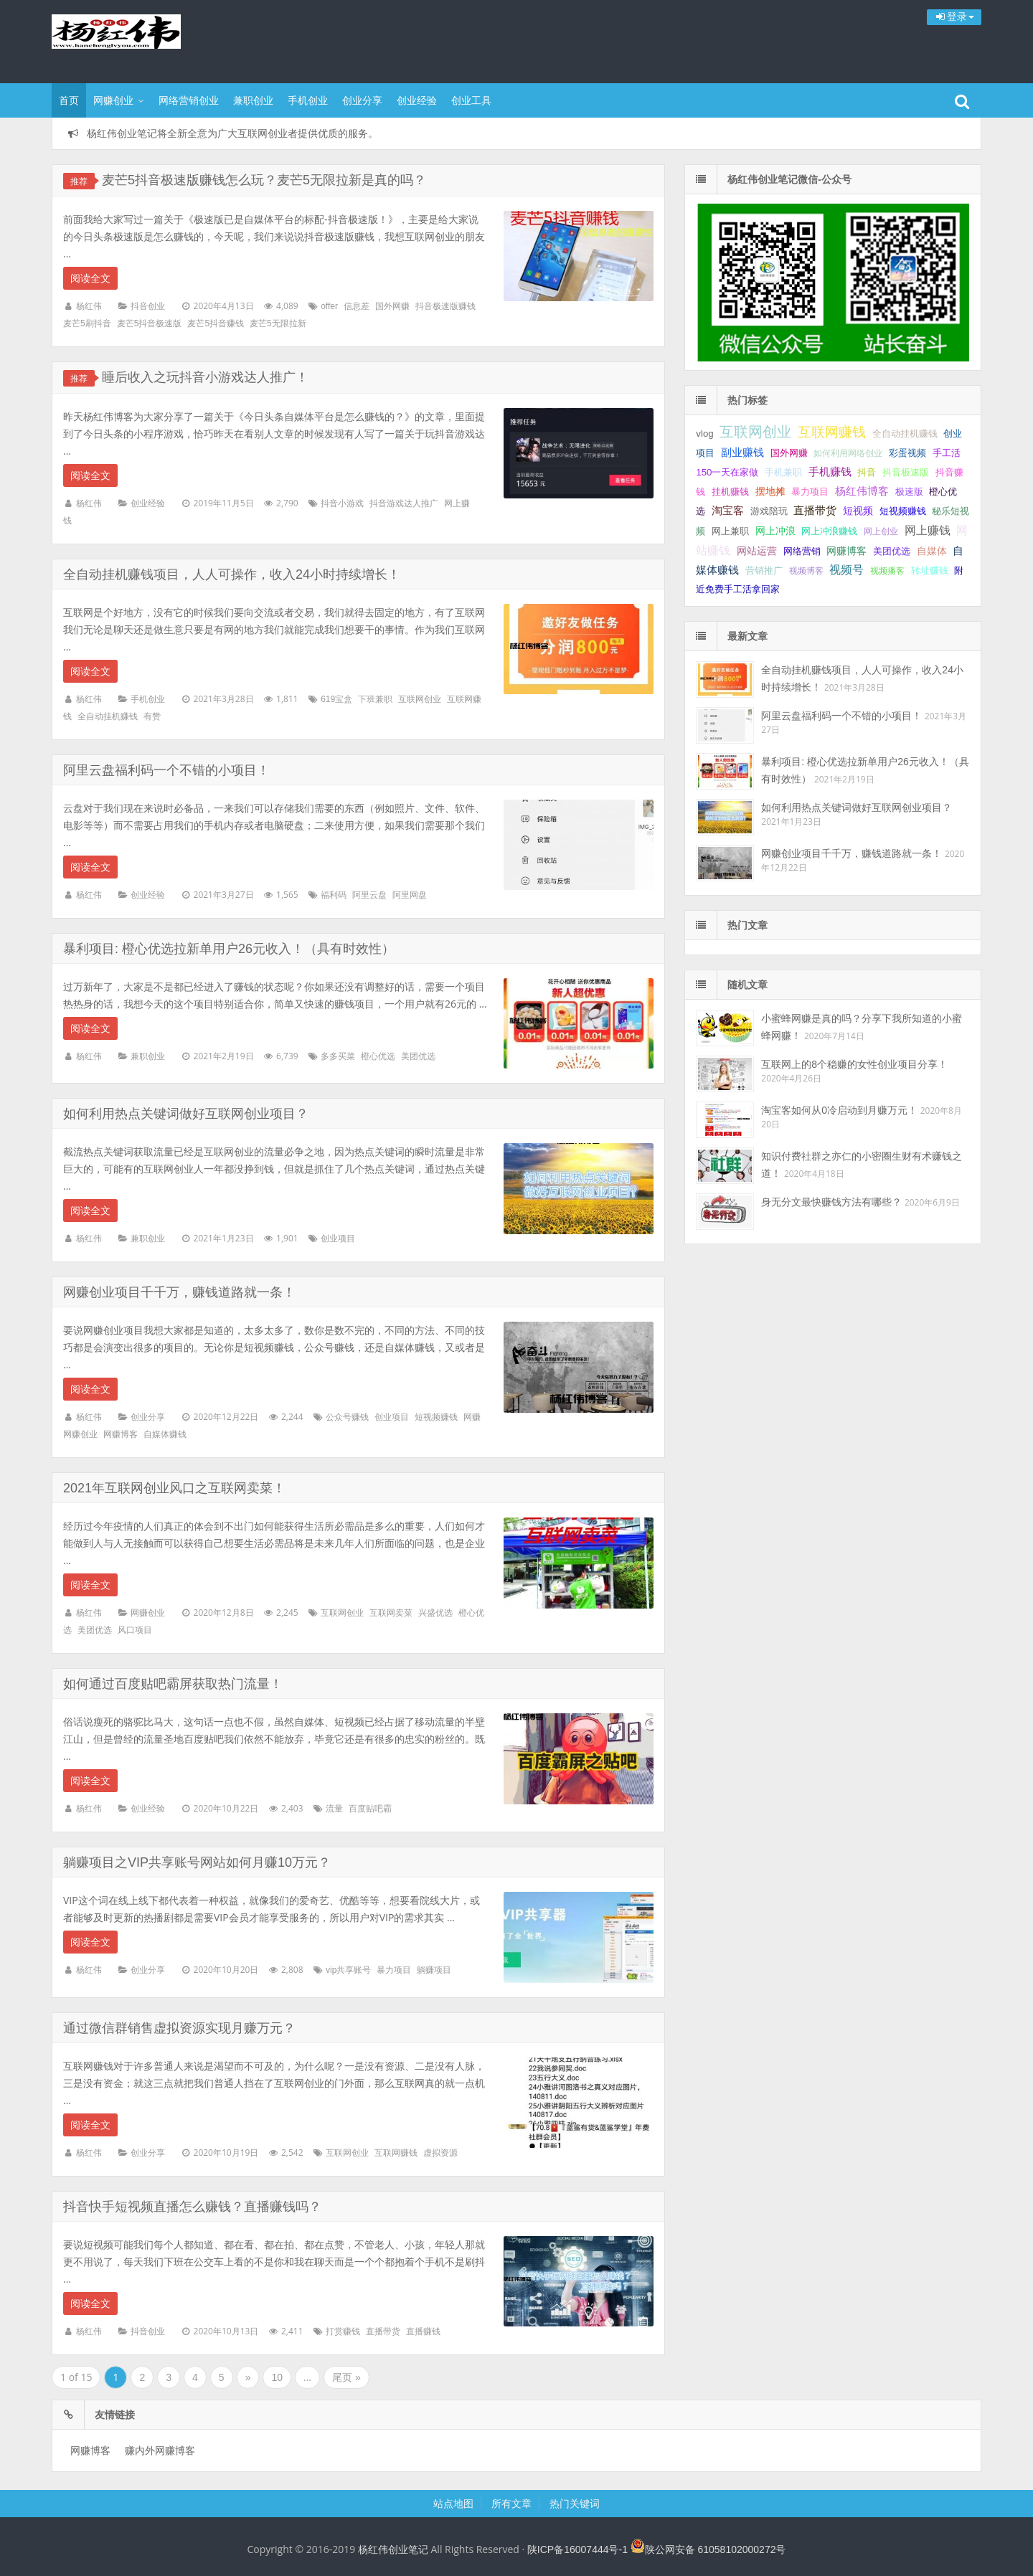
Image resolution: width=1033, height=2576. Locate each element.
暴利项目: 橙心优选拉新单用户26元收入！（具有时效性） (229, 949)
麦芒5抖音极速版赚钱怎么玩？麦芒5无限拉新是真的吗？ (264, 180)
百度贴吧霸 (370, 1809)
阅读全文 (90, 278)
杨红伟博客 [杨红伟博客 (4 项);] (862, 491)
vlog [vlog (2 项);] (704, 433)
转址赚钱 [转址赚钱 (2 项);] (929, 570)
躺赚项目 (434, 1970)
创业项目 (338, 1238)
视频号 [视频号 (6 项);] (846, 570)
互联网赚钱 (396, 2153)
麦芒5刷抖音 (87, 323)
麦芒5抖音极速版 (149, 323)
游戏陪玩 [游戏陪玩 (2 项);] (769, 511)
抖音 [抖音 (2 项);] (866, 472)
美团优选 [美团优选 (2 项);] (891, 551)
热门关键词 (574, 2503)
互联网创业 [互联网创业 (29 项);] (755, 432)
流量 (334, 1809)
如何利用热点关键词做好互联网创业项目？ (185, 1114)
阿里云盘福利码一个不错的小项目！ (166, 770)
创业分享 (362, 100)
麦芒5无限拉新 (278, 323)
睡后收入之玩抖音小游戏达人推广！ (205, 377)
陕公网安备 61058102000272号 (715, 2549)
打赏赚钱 (343, 2331)
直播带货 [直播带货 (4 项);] (814, 510)
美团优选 (418, 1056)
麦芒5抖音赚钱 (215, 323)
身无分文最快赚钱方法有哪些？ (831, 1202)
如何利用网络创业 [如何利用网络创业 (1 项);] (847, 453)
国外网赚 (392, 306)
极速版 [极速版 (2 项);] (909, 491)
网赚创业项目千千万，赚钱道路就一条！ (179, 1292)
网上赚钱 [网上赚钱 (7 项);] (928, 530)
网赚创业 (113, 100)
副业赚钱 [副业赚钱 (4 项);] (742, 452)
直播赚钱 (423, 2331)
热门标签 (747, 400)
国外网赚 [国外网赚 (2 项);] (789, 453)
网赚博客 (120, 1434)
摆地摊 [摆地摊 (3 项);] (770, 491)
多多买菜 (338, 1056)
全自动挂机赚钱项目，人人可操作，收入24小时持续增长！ (231, 574)
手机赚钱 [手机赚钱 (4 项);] (830, 472)
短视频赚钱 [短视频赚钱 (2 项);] (902, 511)
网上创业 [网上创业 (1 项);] (881, 531)
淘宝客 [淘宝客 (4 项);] (728, 510)
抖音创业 (148, 306)
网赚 (472, 1417)
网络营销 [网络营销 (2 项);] (802, 551)
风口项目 (135, 1630)
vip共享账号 (348, 1970)
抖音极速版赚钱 (445, 306)
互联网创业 (419, 699)
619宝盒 (336, 699)
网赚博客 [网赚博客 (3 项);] (846, 551)
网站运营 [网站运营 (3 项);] (757, 551)
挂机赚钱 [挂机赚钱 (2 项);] (730, 491)
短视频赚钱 (436, 1417)
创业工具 (471, 100)
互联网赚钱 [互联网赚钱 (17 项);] (832, 432)
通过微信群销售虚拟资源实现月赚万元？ (179, 2028)
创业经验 (417, 100)
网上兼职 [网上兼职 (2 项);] (730, 531)
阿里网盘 (409, 895)
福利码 (333, 895)
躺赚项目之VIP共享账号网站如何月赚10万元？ (197, 1862)
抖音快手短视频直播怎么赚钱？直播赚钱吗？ (192, 2206)
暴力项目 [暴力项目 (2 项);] (810, 491)
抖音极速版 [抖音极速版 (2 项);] (905, 472)
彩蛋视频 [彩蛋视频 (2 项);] (907, 453)
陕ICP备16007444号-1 (577, 2549)
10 (277, 2377)
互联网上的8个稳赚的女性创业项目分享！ (854, 1064)
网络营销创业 (189, 100)
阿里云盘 (369, 895)
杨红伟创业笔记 (145, 39)
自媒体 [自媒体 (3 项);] (932, 551)
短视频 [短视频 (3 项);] (858, 510)
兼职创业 (253, 100)
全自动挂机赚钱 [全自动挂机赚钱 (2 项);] (905, 433)
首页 (69, 100)
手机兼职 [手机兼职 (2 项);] (783, 472)
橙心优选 (378, 1056)
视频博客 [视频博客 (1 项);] (806, 571)
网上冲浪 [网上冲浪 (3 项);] (775, 530)
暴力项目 (394, 1970)
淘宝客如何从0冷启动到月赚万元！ (839, 1110)
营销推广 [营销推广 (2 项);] (764, 570)
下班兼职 (375, 699)
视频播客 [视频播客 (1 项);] (887, 571)
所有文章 (511, 2503)
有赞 (152, 716)
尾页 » (346, 2377)
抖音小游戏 (342, 503)
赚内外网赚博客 (160, 2450)
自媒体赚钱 (165, 1434)
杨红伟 (89, 306)
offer (329, 306)
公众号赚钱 (347, 1417)
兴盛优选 (435, 1613)
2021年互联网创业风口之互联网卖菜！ (174, 1488)
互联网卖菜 (390, 1613)
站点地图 (453, 2503)
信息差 (356, 306)
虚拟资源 (440, 2153)
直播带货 (383, 2331)
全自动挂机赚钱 (107, 716)
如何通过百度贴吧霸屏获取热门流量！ (173, 1684)
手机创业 (308, 100)
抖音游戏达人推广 (403, 503)
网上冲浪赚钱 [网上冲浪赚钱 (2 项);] (829, 531)
